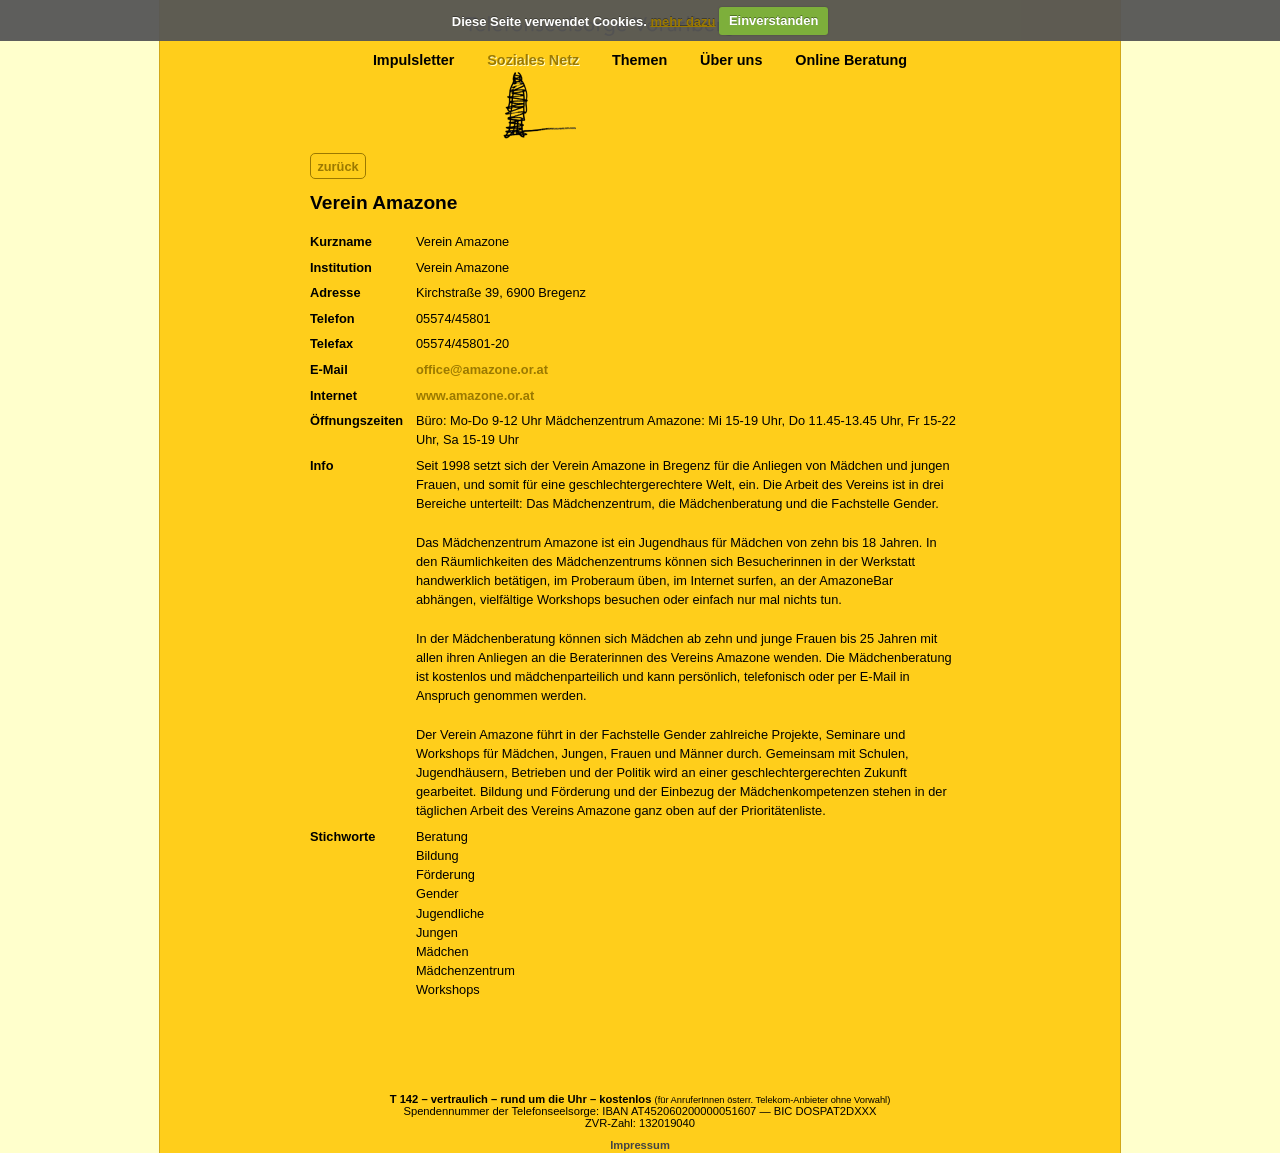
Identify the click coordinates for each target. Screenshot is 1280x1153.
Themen (639, 60)
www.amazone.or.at (475, 395)
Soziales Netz (533, 60)
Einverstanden (774, 20)
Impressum (640, 1145)
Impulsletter (414, 60)
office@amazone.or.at (482, 369)
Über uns (731, 60)
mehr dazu (682, 20)
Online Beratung (851, 60)
